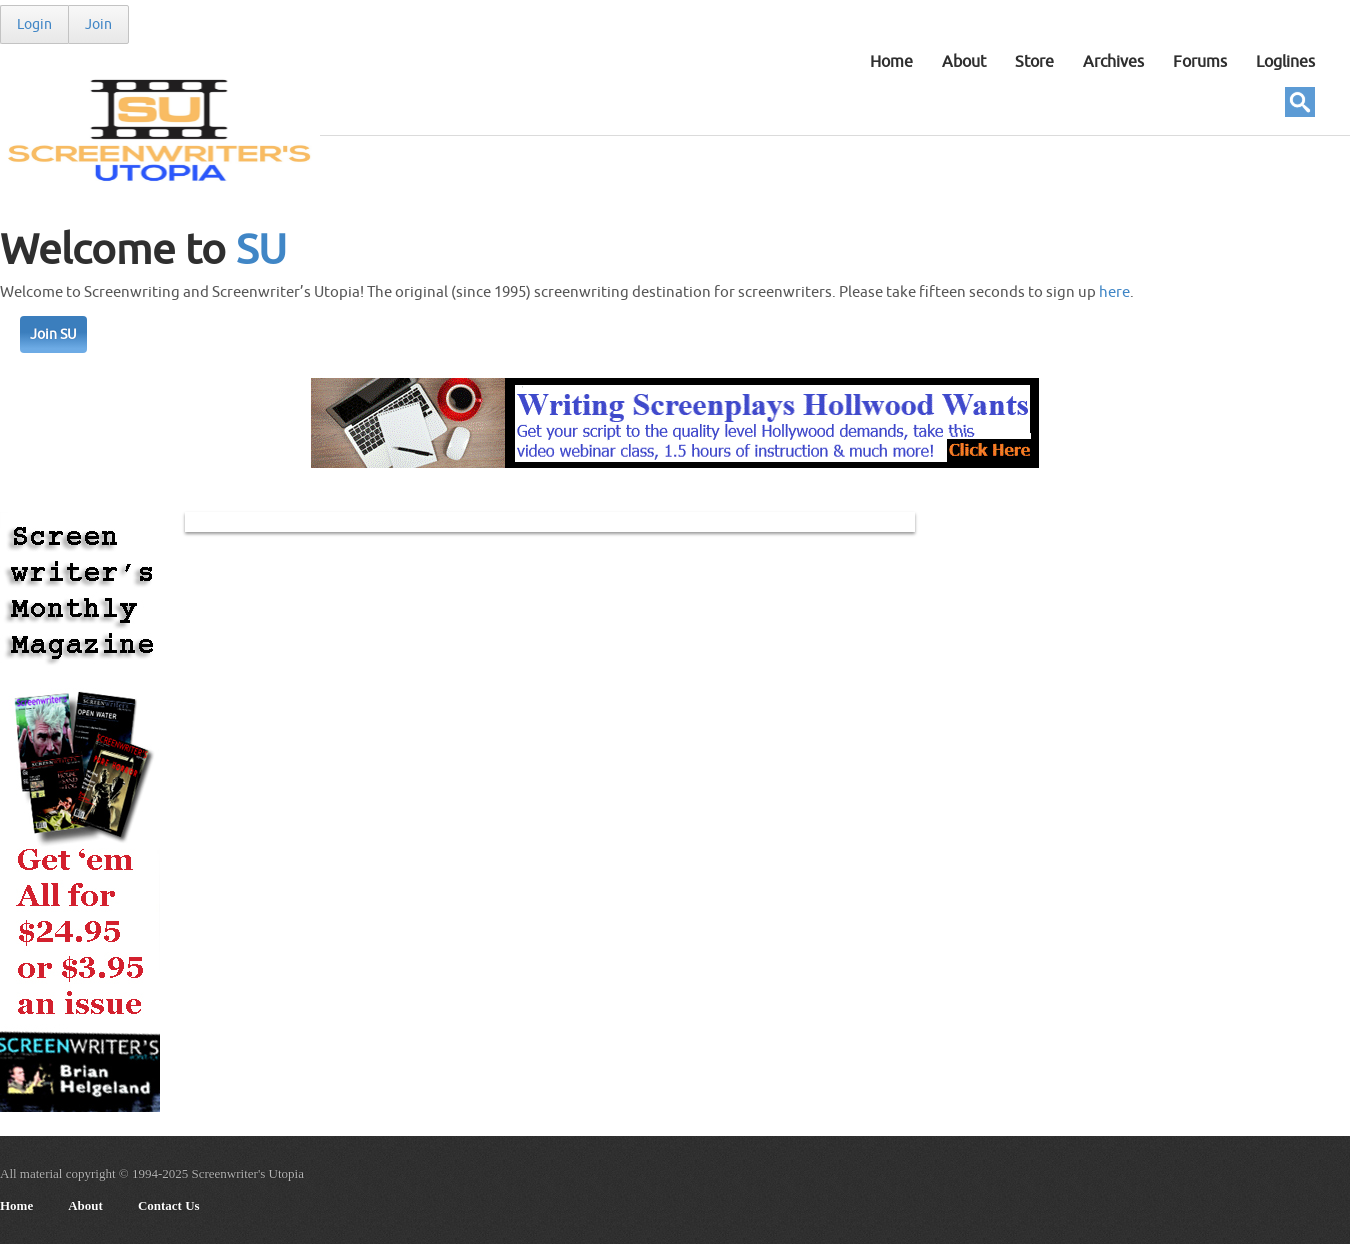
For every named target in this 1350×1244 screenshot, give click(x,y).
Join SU (53, 334)
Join (98, 24)
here (1114, 292)
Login (34, 24)
